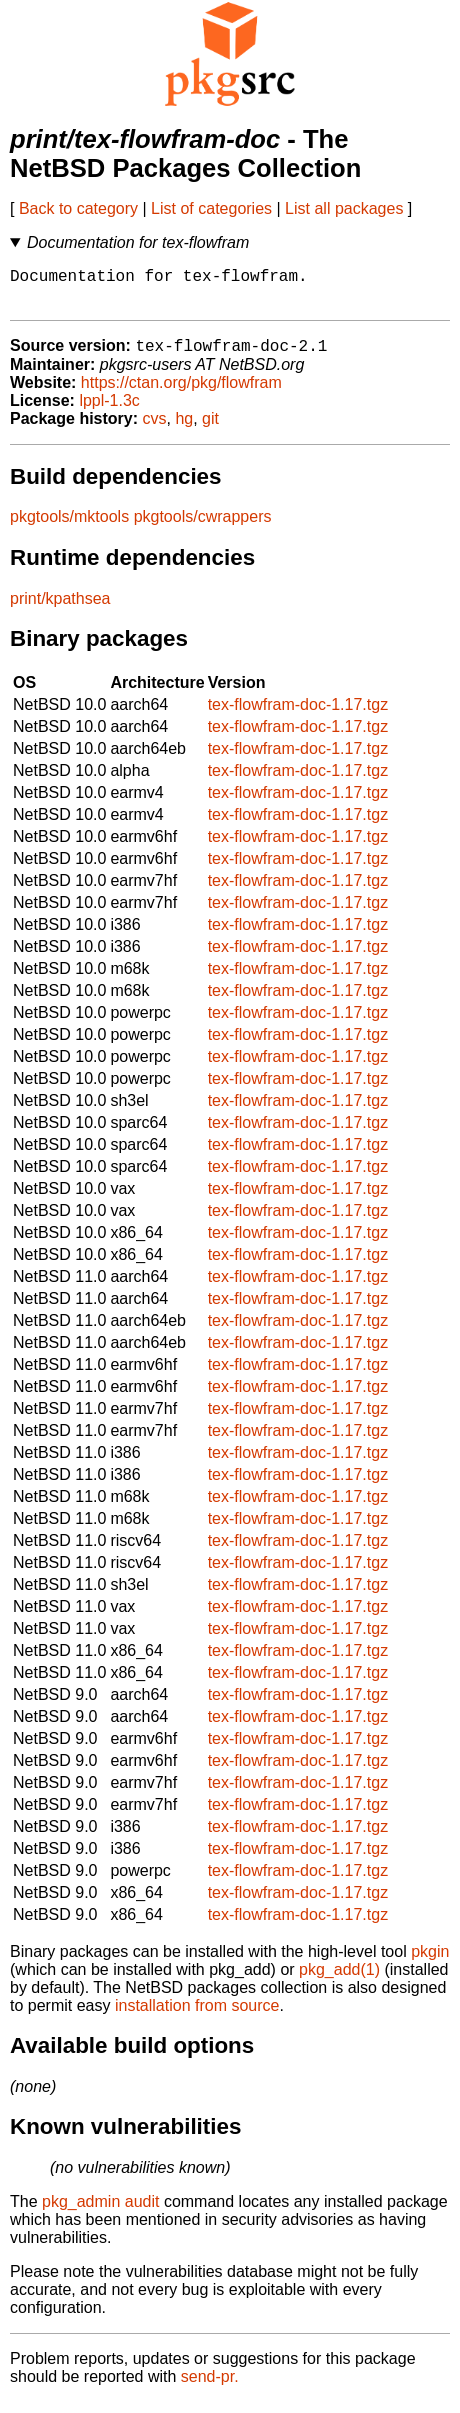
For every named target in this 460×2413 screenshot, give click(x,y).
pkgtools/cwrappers (203, 527)
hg (184, 429)
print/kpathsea (60, 609)
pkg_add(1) (339, 1980)
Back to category (78, 208)
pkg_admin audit (100, 2212)
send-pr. (210, 2387)
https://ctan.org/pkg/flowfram (181, 393)
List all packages (344, 208)
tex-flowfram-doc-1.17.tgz (298, 715)
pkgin (430, 1962)
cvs (155, 429)
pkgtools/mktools (69, 527)
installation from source (197, 2016)
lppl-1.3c (109, 411)
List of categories (211, 208)
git (210, 429)
